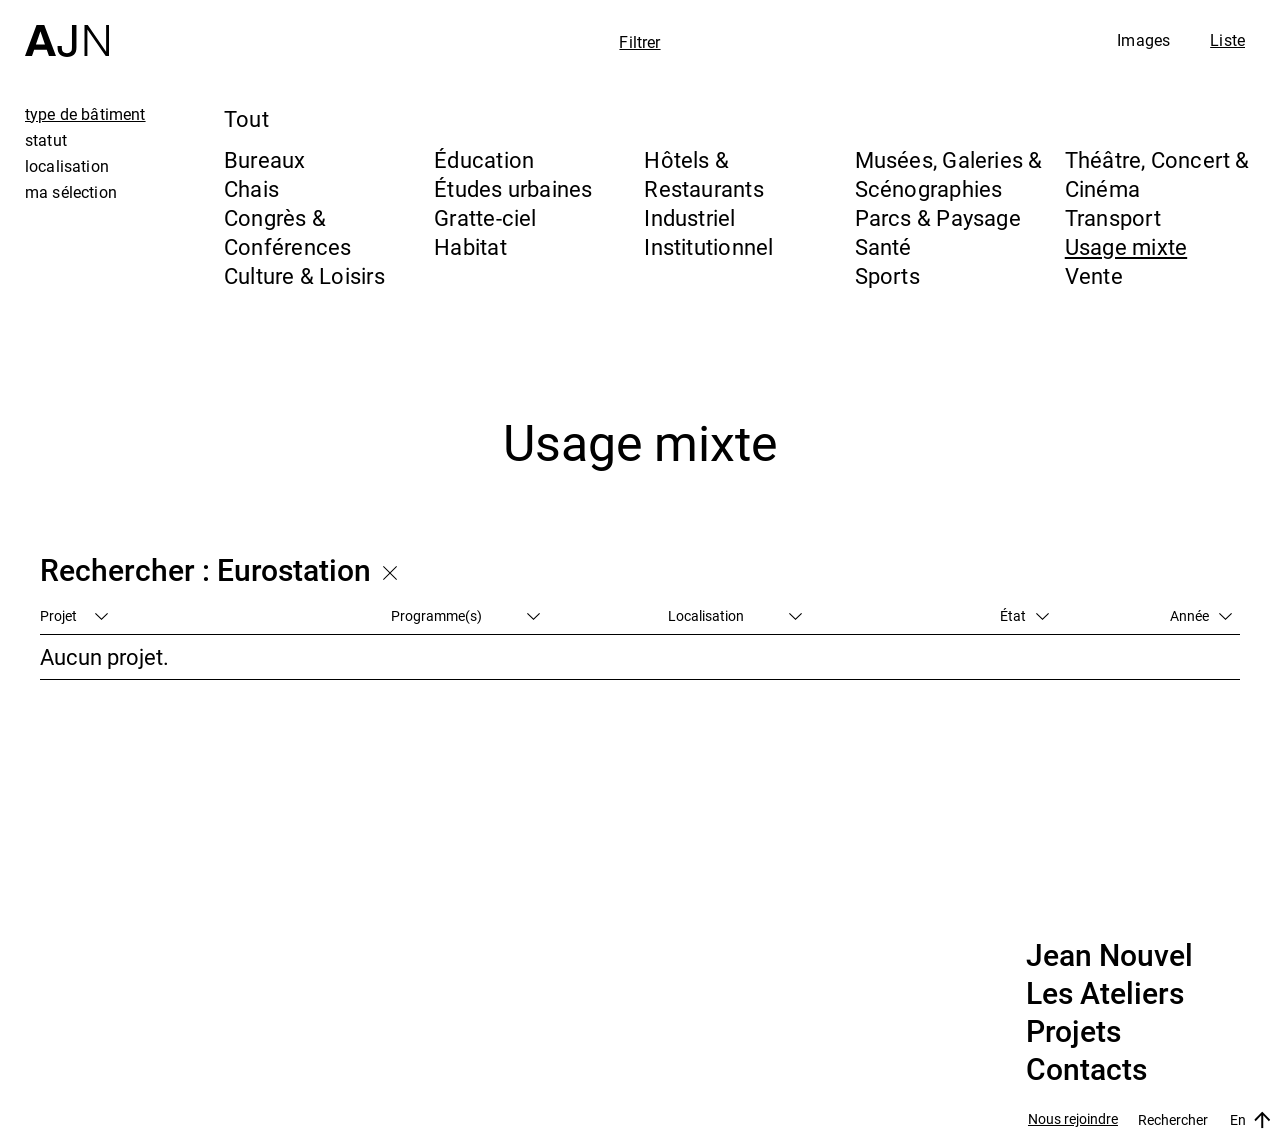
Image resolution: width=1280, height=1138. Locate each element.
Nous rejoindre (1073, 1119)
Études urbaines (513, 188)
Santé (883, 246)
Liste (1227, 40)
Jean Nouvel (1109, 956)
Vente (1094, 275)
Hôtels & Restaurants (703, 174)
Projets (1073, 1032)
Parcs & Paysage (938, 217)
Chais (251, 188)
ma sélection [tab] (71, 192)
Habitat (470, 246)
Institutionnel (708, 246)
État (1024, 615)
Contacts (1086, 1070)
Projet (74, 615)
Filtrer (639, 42)
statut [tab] (46, 140)
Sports (887, 275)
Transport (1113, 217)
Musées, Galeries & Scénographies (949, 174)
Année (1201, 615)
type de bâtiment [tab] (85, 114)
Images (1143, 40)
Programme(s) (465, 615)
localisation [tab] (67, 166)
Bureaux (265, 159)
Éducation (484, 159)
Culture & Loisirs (304, 275)
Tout (246, 118)
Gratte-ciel (485, 217)
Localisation (735, 615)
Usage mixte (1126, 246)
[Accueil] (67, 28)
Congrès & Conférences (287, 232)
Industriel (689, 217)
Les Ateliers (1105, 994)
